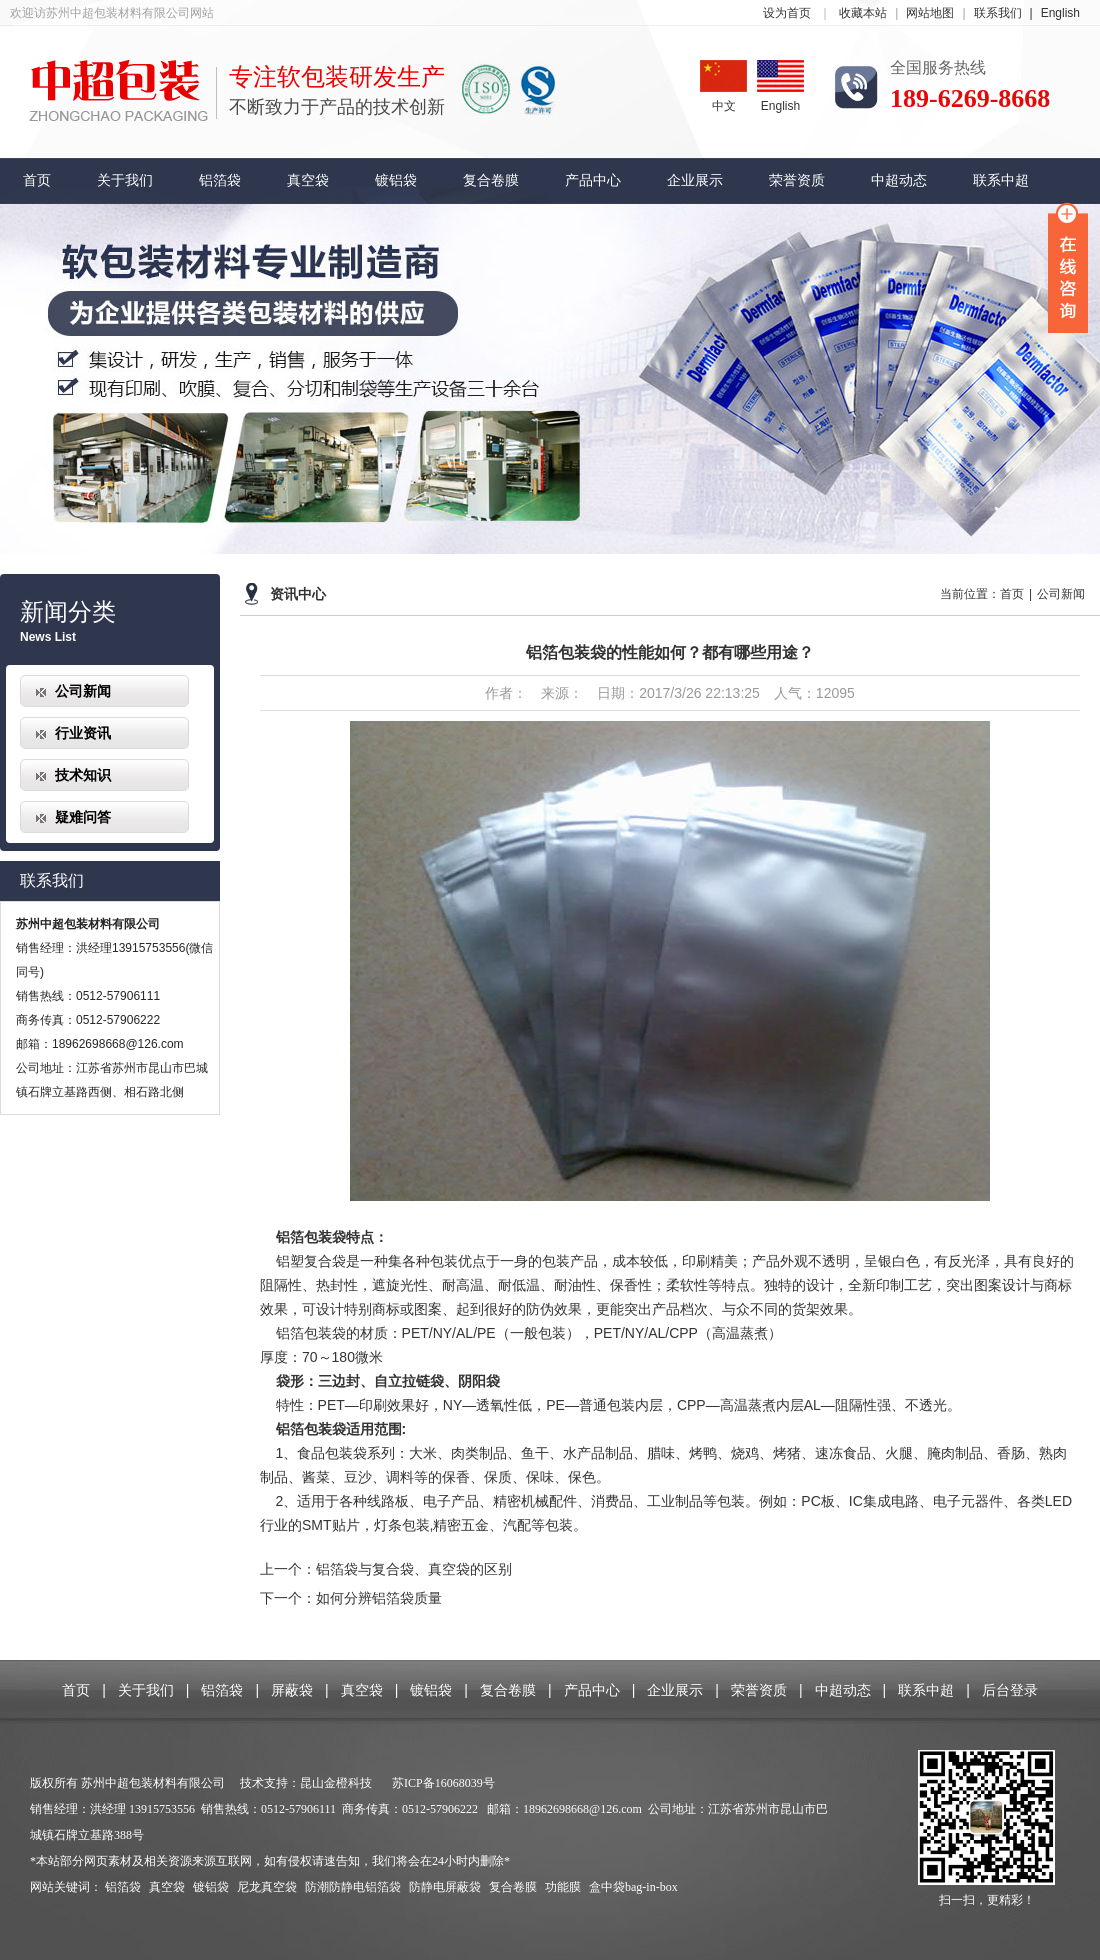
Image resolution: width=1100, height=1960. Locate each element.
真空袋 (308, 180)
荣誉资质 (797, 180)
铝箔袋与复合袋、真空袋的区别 (414, 1569)
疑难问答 (83, 817)
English (1060, 13)
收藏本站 (863, 13)
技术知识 (83, 775)
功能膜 (563, 1887)
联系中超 (1001, 180)
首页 (37, 180)
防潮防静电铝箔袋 (354, 1887)
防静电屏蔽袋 (445, 1887)
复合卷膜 (491, 180)
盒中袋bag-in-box (633, 1887)
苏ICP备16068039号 (443, 1783)
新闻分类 (68, 612)
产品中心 (593, 180)
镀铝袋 (396, 180)
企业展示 (695, 180)
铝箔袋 (220, 180)
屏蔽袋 (292, 1690)
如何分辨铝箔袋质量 (379, 1598)
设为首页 (787, 13)
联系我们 (1007, 13)
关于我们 (125, 180)
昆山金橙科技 (336, 1783)
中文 (723, 86)
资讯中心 (298, 594)
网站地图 (930, 13)
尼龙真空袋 (267, 1887)
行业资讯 (83, 733)
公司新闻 (83, 691)
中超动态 (899, 180)
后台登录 (1010, 1690)
